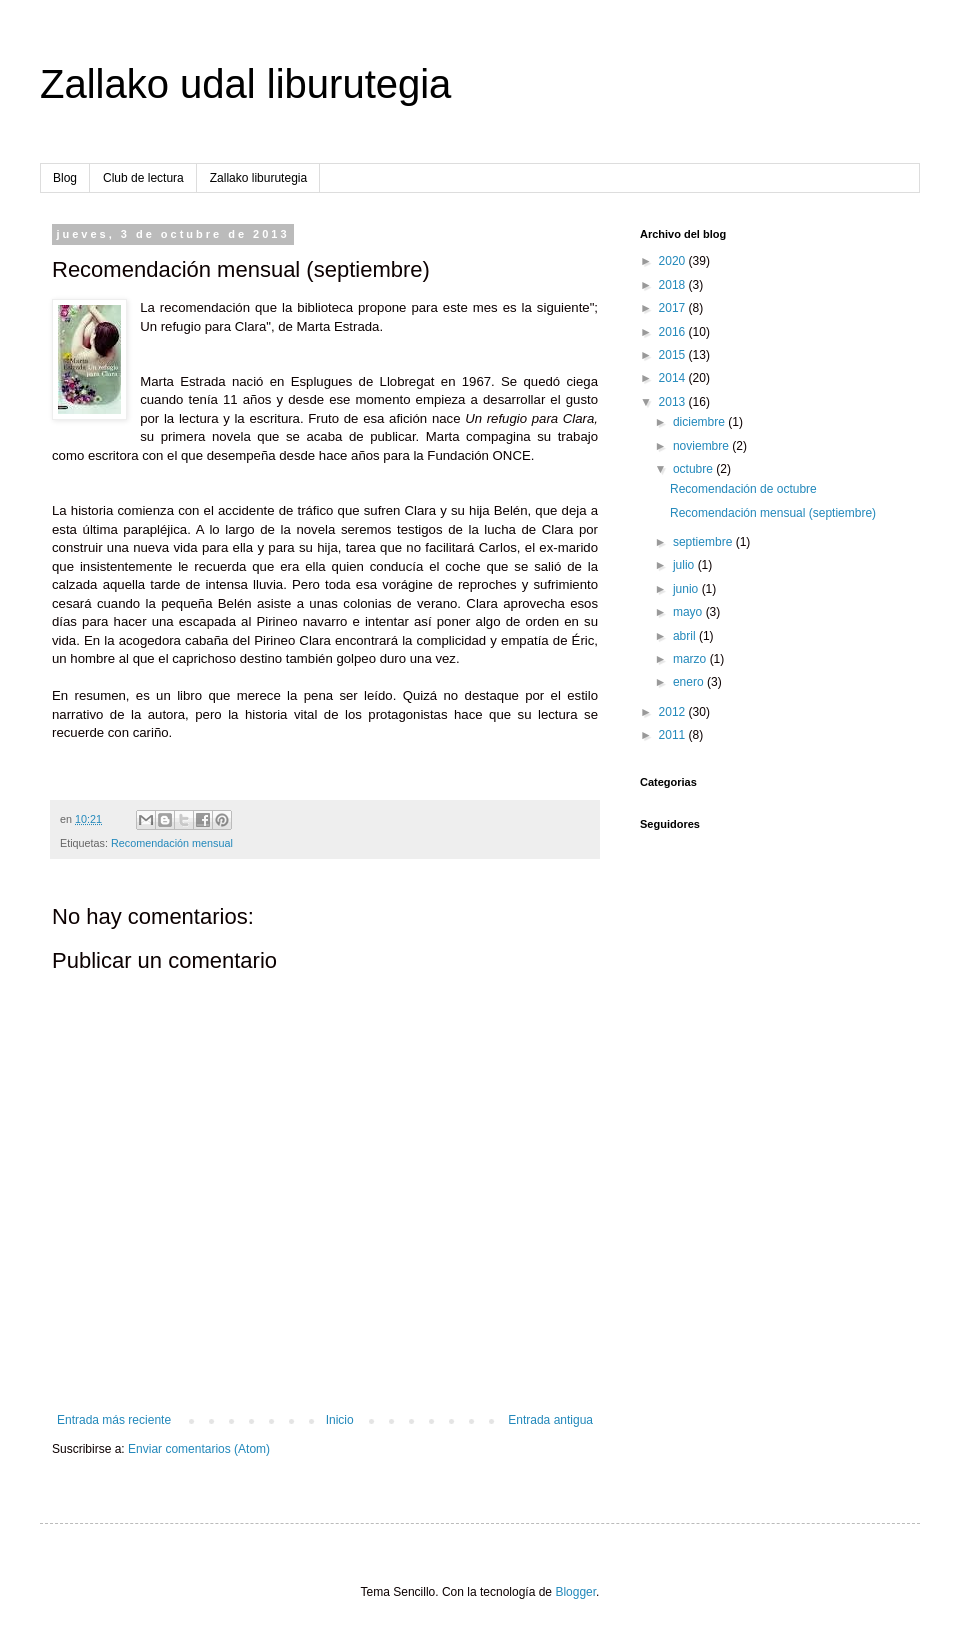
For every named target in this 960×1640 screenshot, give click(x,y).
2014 (674, 378)
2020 (674, 261)
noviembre (702, 446)
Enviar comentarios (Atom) (199, 1449)
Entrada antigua (550, 1420)
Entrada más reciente (114, 1420)
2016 (674, 332)
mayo (689, 612)
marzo (691, 659)
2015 (674, 355)
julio (685, 565)
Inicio (340, 1420)
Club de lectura (143, 178)
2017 (674, 308)
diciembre (700, 422)
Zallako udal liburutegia (245, 84)
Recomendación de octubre (743, 489)
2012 (674, 712)
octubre (694, 469)
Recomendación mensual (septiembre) (773, 513)
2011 (674, 735)
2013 (674, 402)
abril (686, 636)
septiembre (704, 542)
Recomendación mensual (172, 843)
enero (690, 682)
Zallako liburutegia (258, 178)
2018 (674, 285)
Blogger (575, 1592)
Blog (65, 178)
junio (687, 589)
